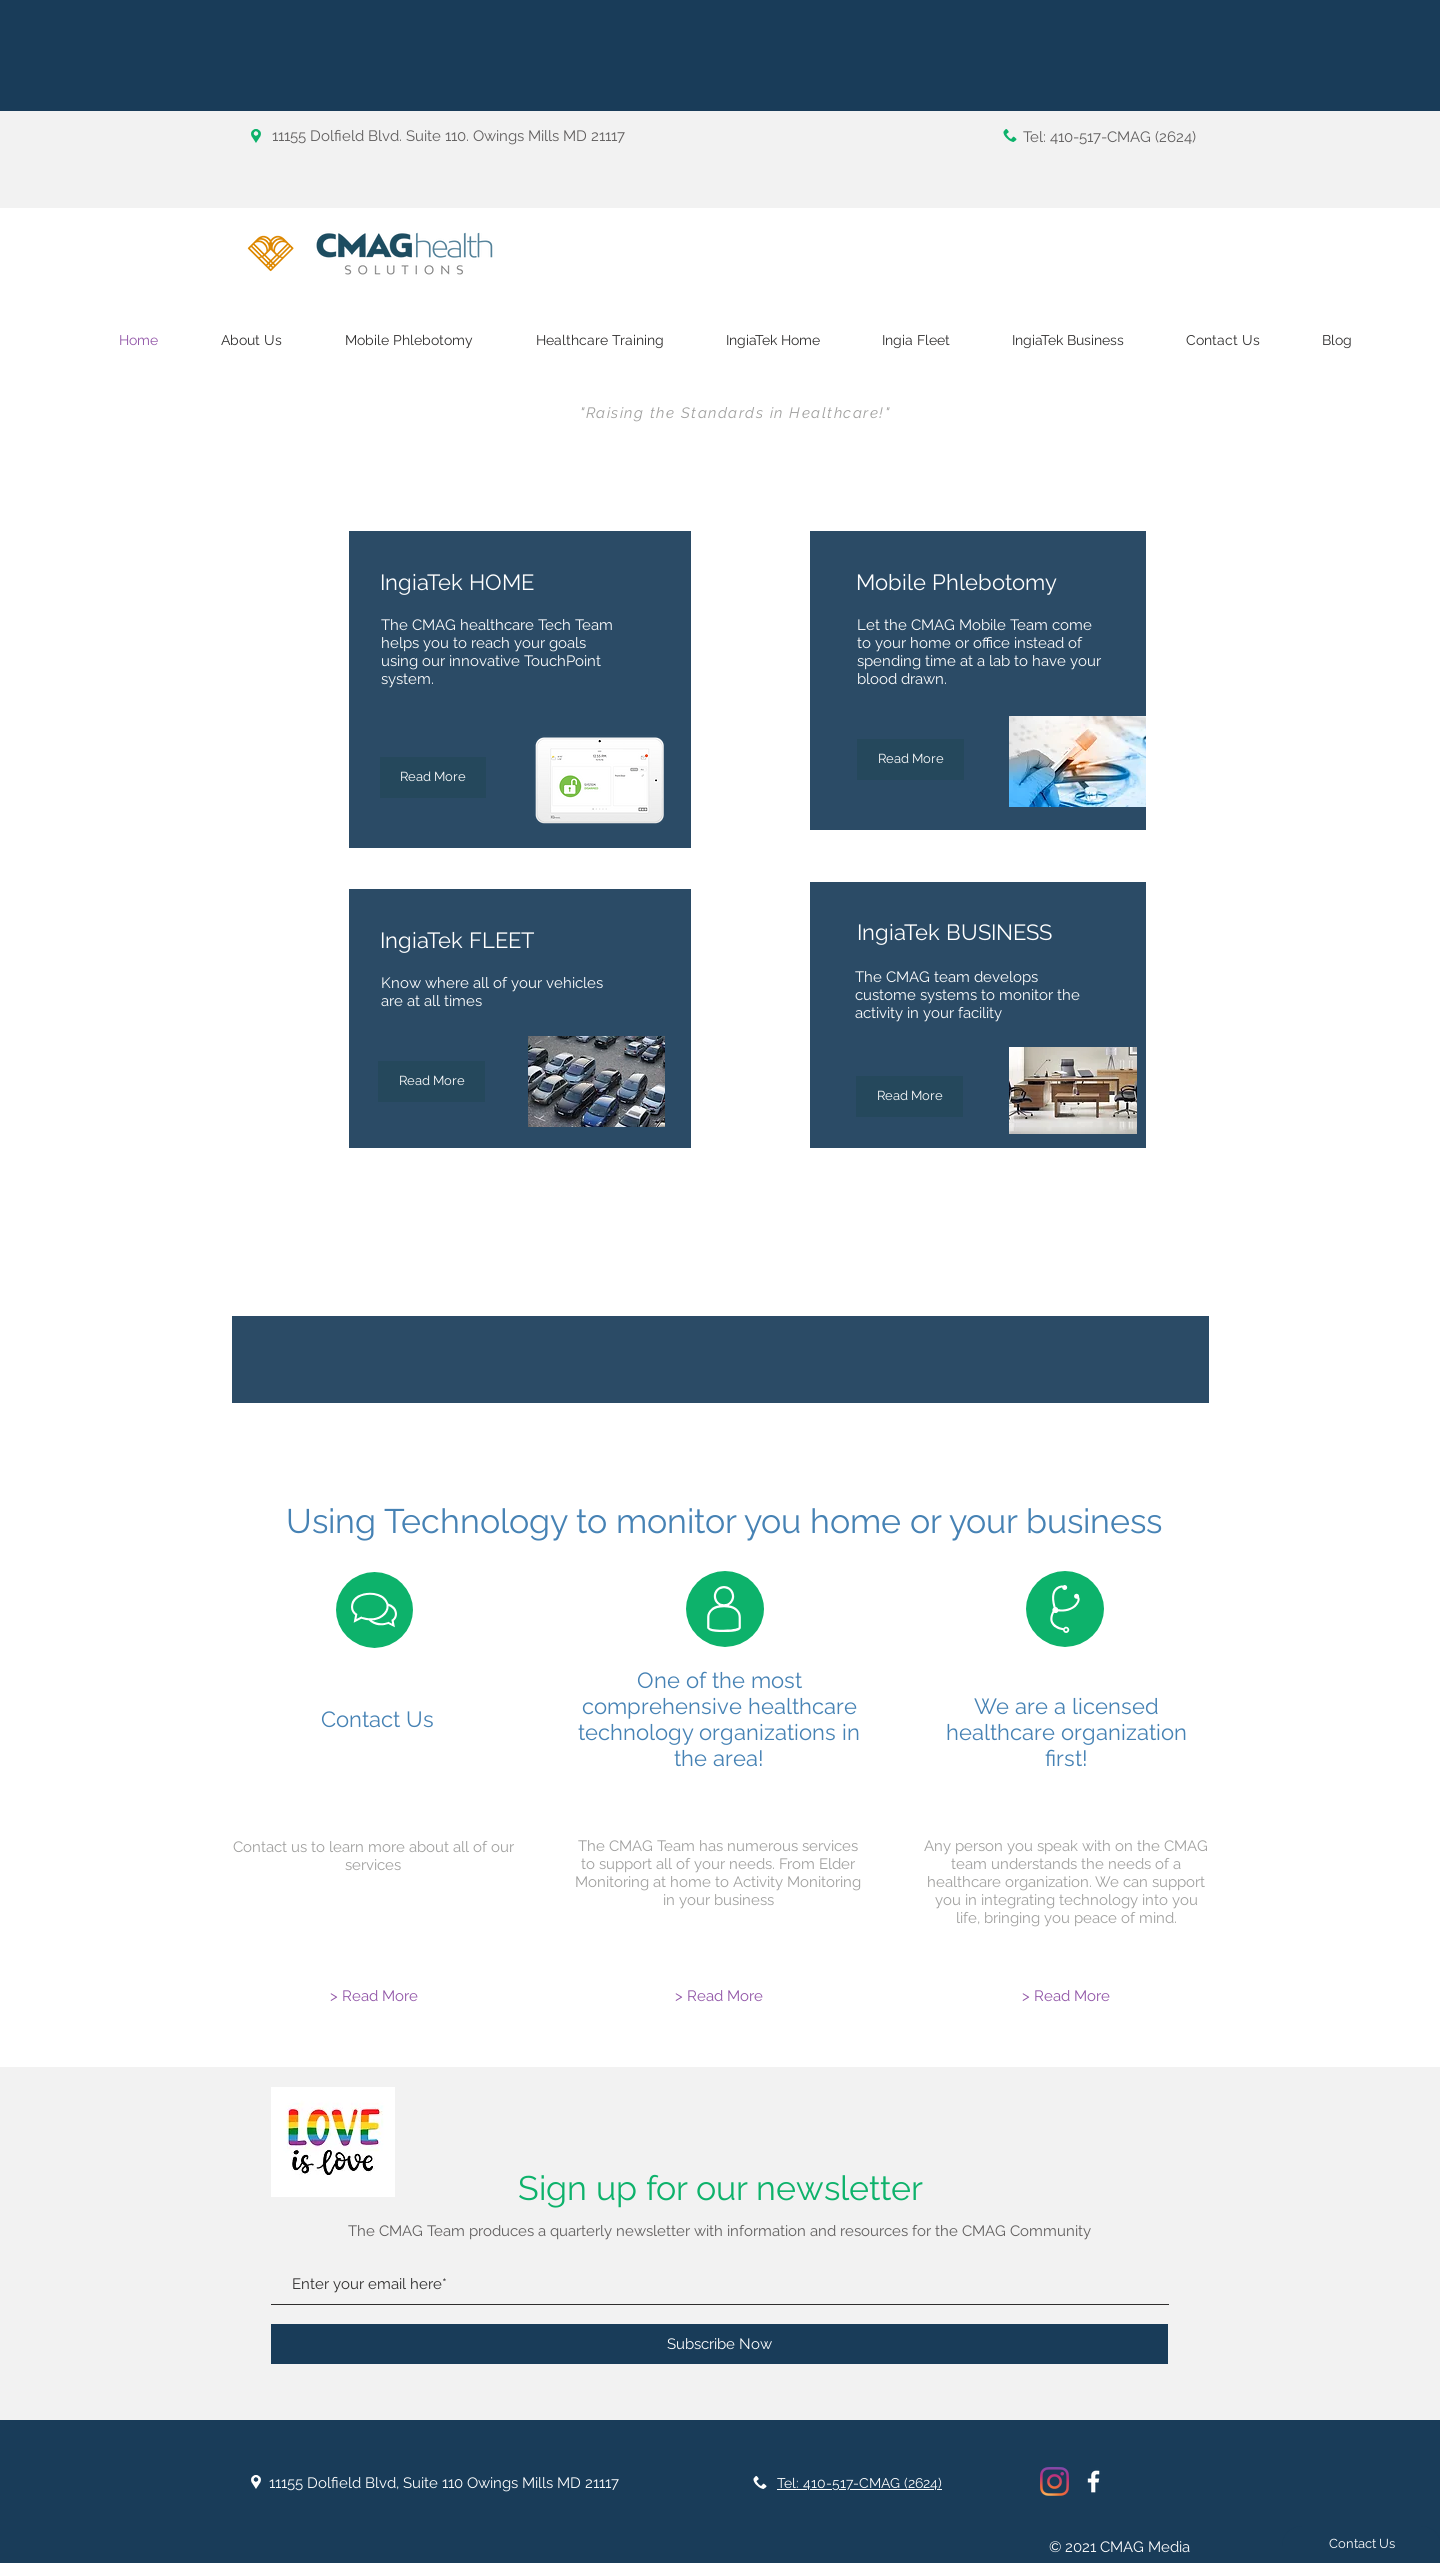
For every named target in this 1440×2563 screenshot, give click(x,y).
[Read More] (431, 1081)
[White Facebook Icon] (1093, 2481)
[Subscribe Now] (719, 2344)
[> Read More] (374, 1996)
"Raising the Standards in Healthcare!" (735, 413)
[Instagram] (1054, 2481)
